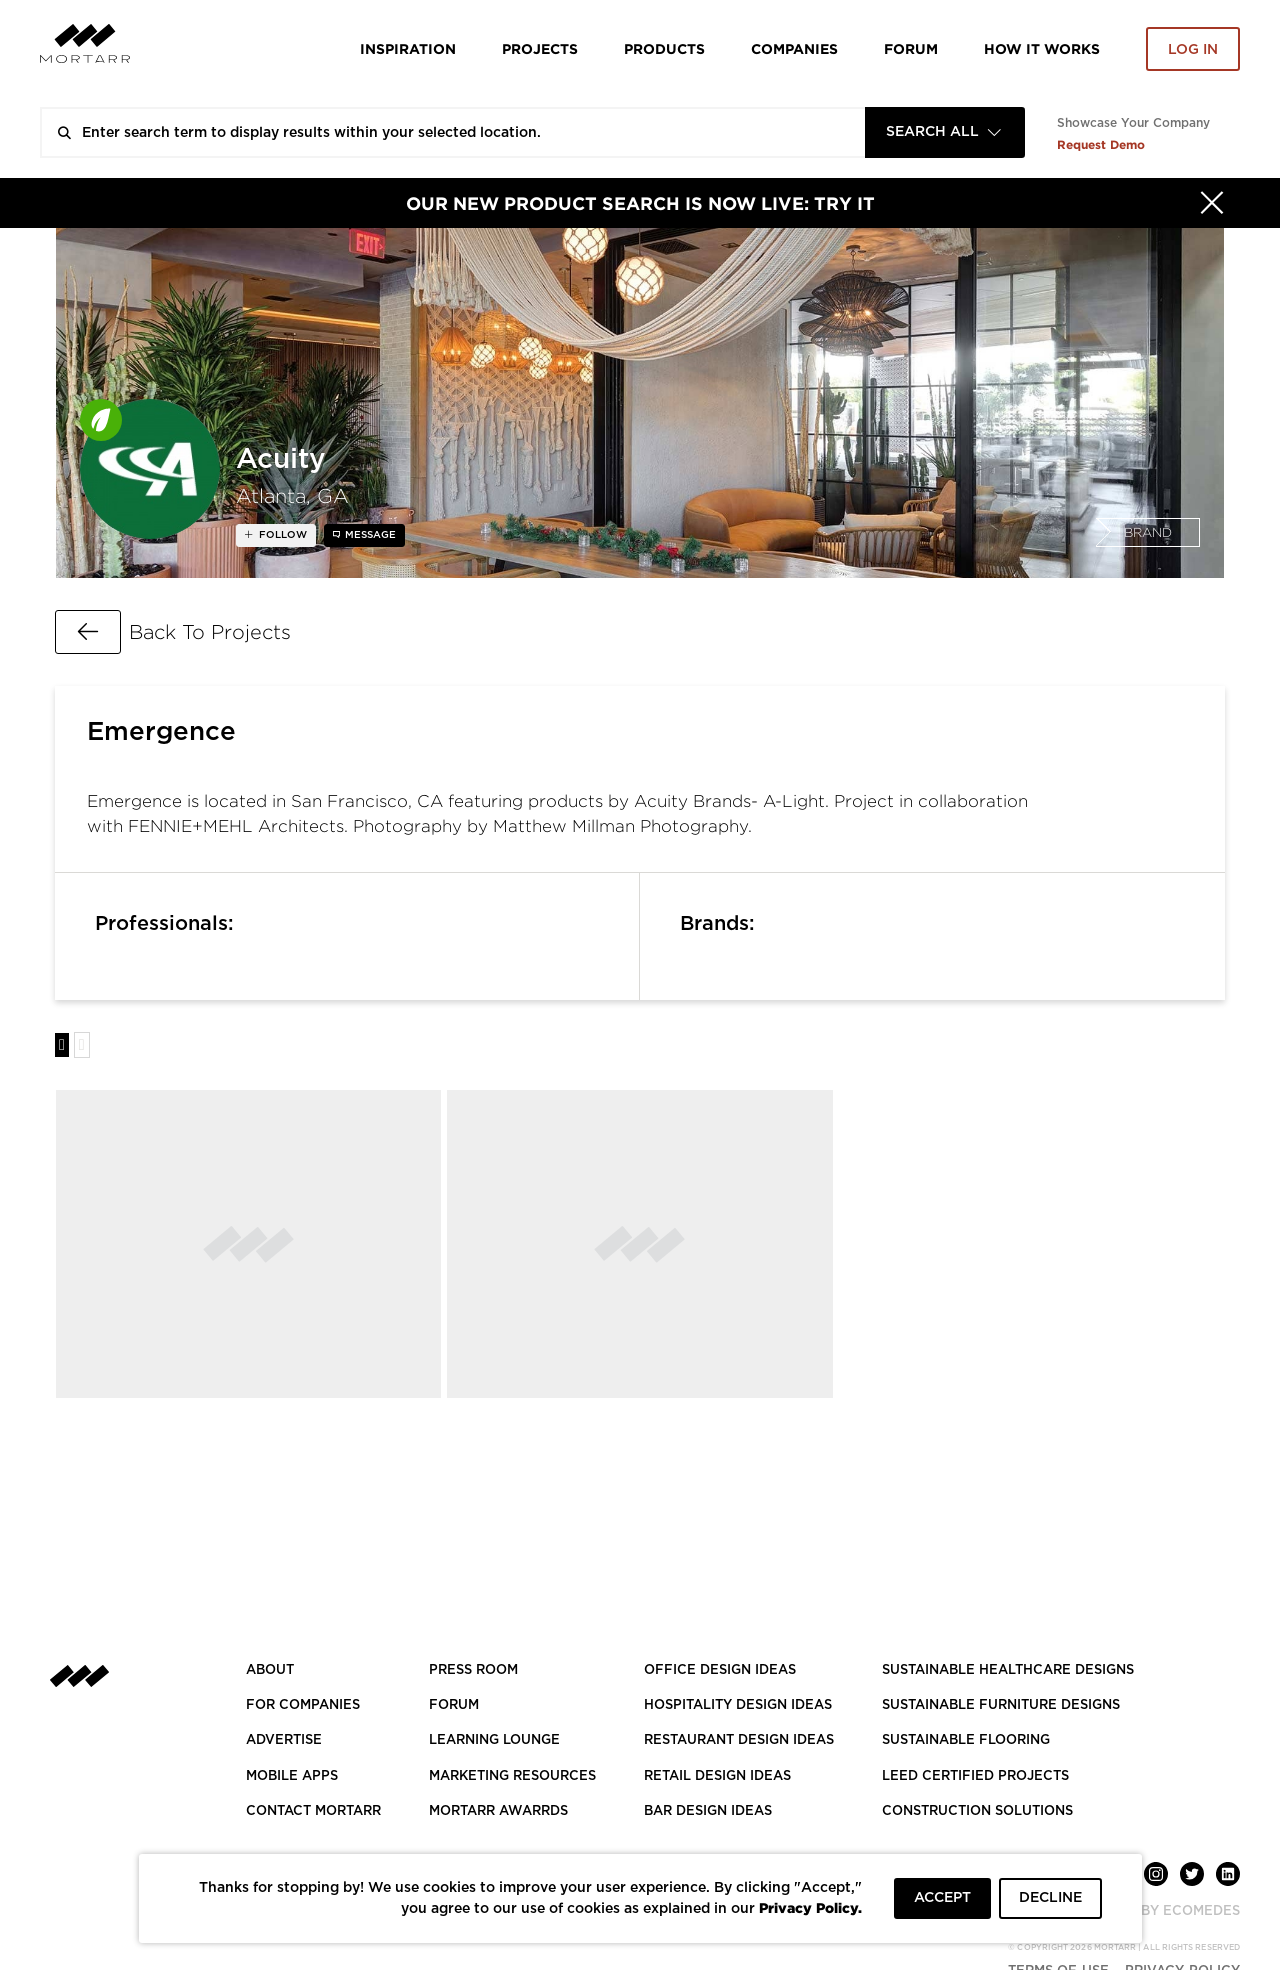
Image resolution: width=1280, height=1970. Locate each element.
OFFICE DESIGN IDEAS (720, 1670)
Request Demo (1101, 144)
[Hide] (1212, 203)
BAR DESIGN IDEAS (708, 1811)
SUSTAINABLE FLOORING (966, 1740)
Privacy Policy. (810, 1907)
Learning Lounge (494, 1740)
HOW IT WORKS (1042, 48)
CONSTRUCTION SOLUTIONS (977, 1811)
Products (664, 48)
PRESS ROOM (473, 1670)
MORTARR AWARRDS (498, 1811)
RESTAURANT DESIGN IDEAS (739, 1740)
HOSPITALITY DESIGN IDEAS (738, 1705)
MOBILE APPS (292, 1776)
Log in (1193, 50)
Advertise (284, 1740)
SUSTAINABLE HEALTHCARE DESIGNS (1008, 1670)
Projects (540, 48)
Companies (794, 48)
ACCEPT (942, 1898)
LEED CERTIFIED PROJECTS (975, 1776)
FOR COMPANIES (303, 1705)
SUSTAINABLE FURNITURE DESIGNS (1001, 1705)
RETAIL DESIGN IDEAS (717, 1776)
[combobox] (945, 132)
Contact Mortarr (313, 1811)
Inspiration (408, 48)
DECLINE (1050, 1898)
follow (281, 535)
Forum (911, 48)
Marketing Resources (512, 1776)
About (270, 1670)
